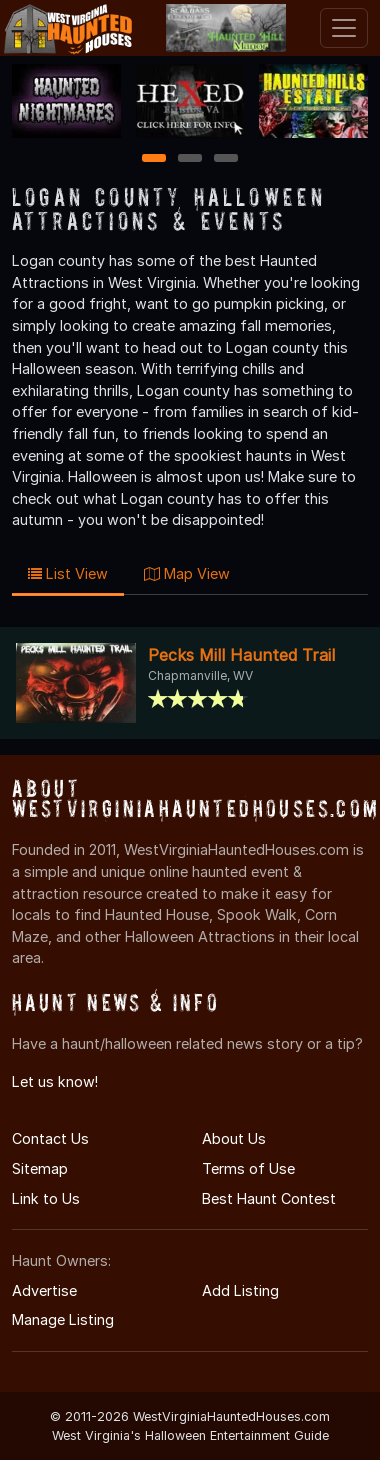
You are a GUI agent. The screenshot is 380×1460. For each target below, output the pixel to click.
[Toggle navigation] (344, 28)
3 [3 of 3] (226, 159)
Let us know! (55, 1081)
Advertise (44, 1290)
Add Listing (240, 1290)
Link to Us (46, 1198)
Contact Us (50, 1138)
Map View (187, 573)
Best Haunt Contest (269, 1198)
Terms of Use (248, 1168)
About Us (234, 1138)
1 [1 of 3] (154, 159)
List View (68, 573)
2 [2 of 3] (190, 159)
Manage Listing (63, 1319)
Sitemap (40, 1168)
